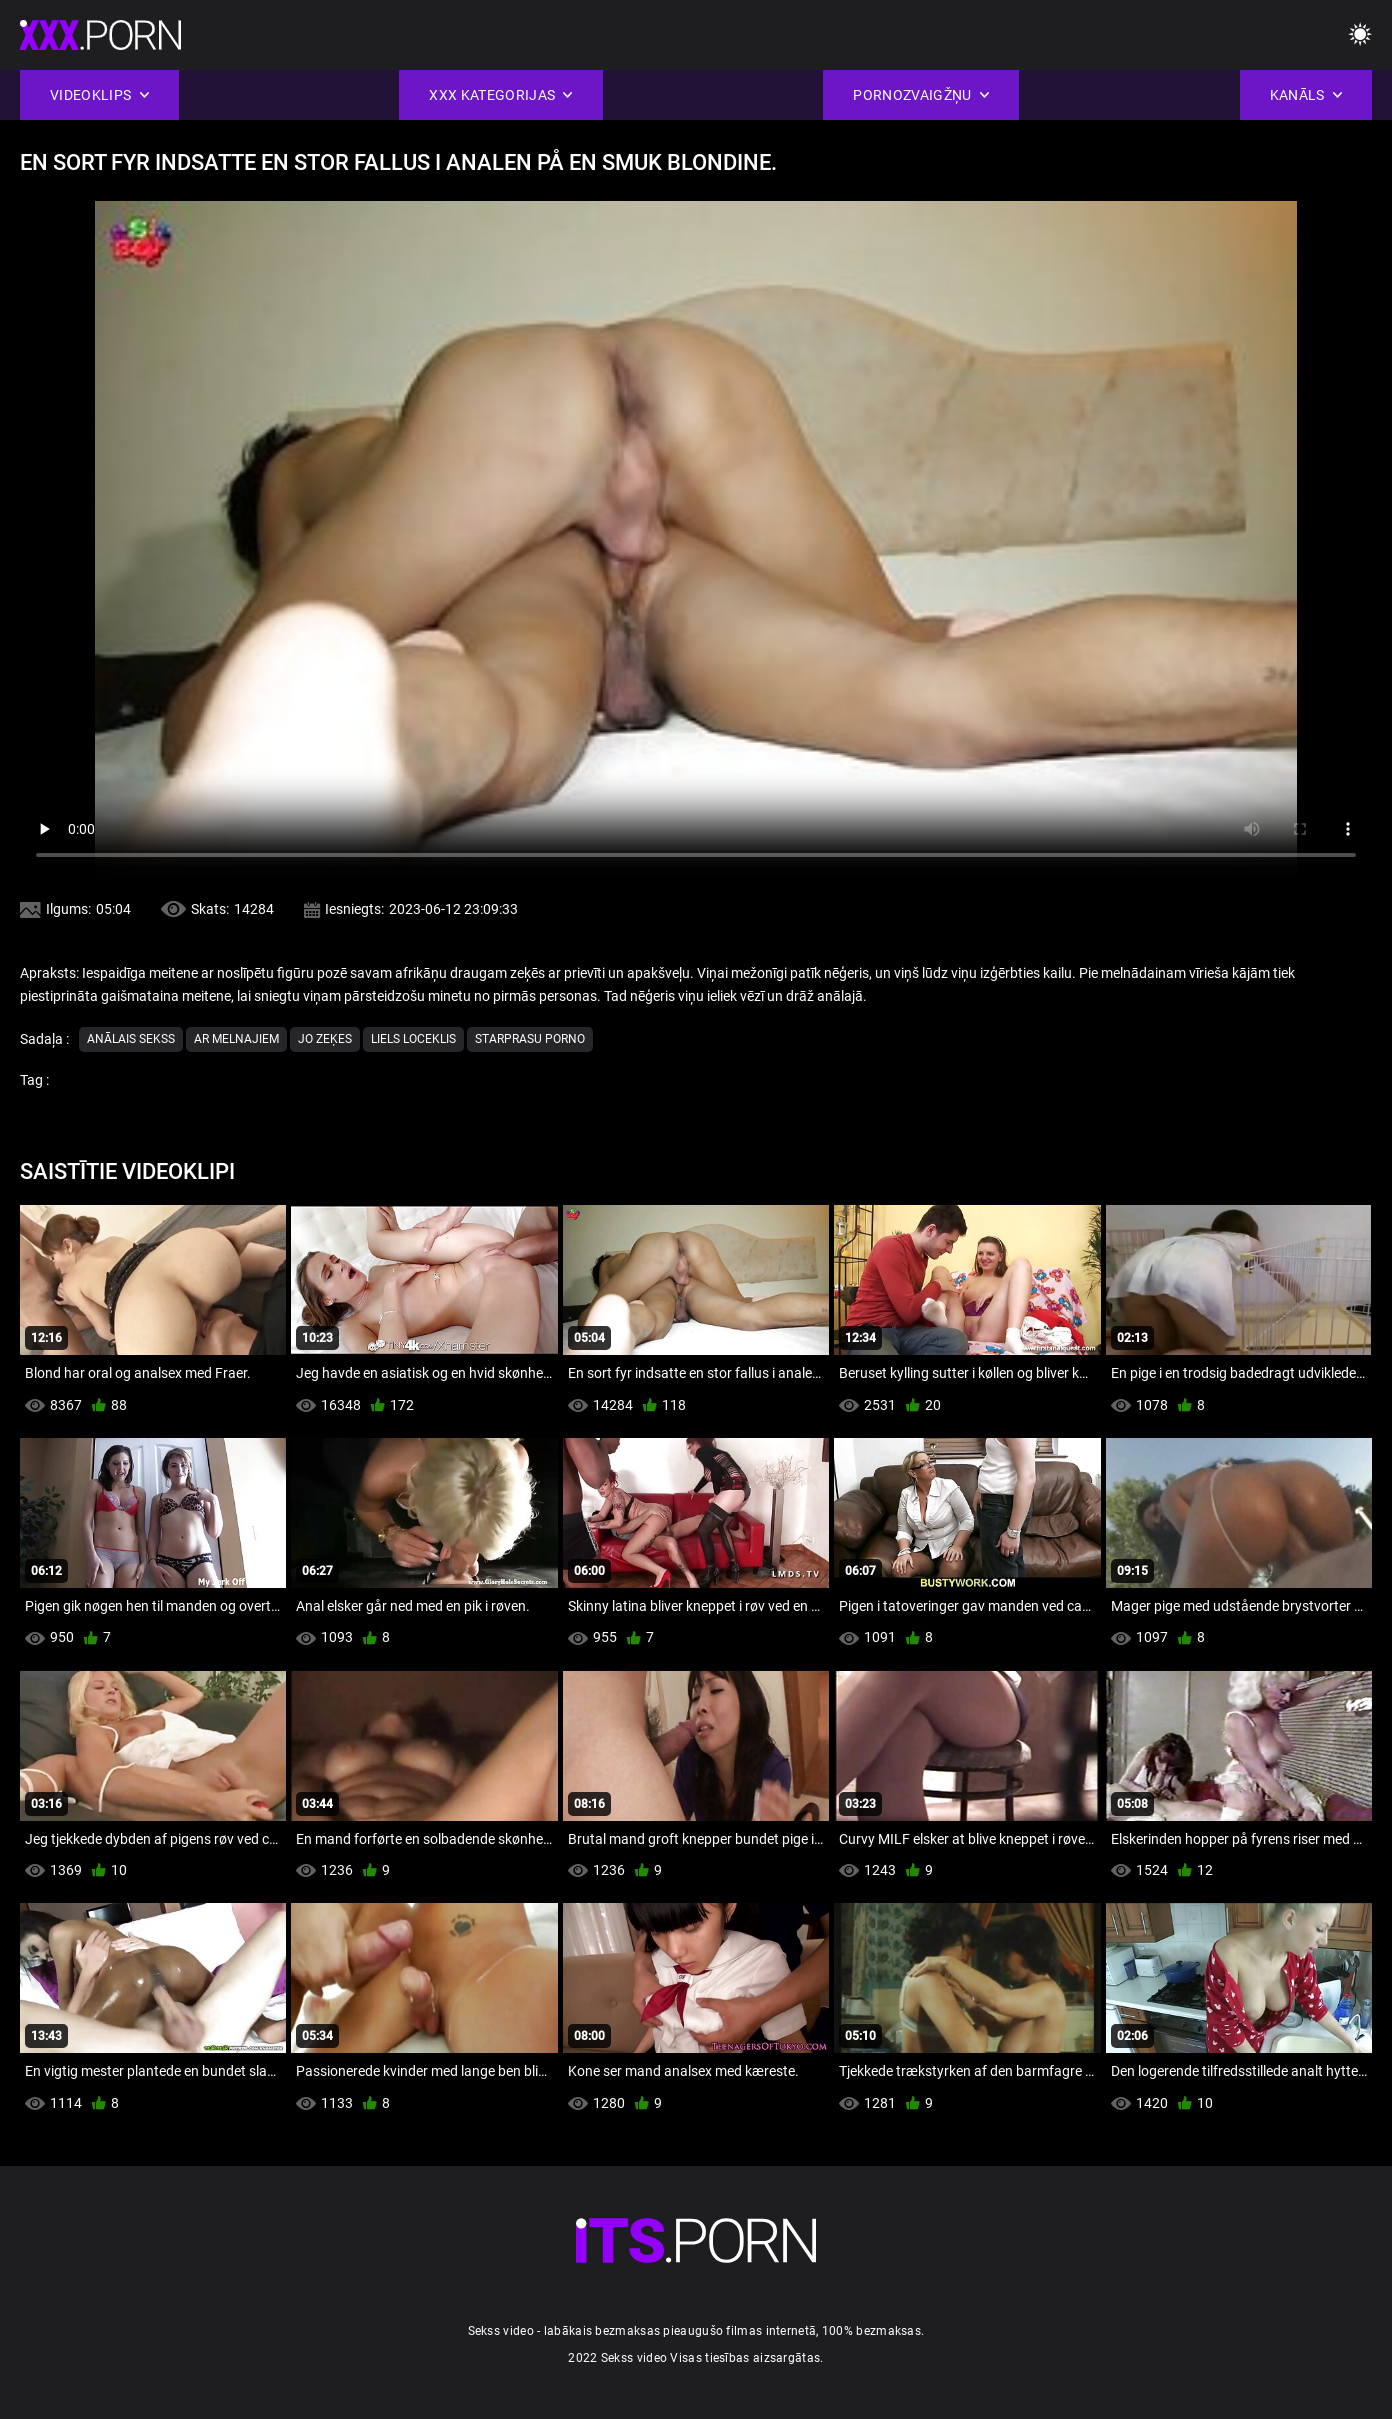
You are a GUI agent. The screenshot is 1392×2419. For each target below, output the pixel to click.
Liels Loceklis (413, 1039)
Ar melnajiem (236, 1039)
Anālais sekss (131, 1039)
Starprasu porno (530, 1039)
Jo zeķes (325, 1039)
